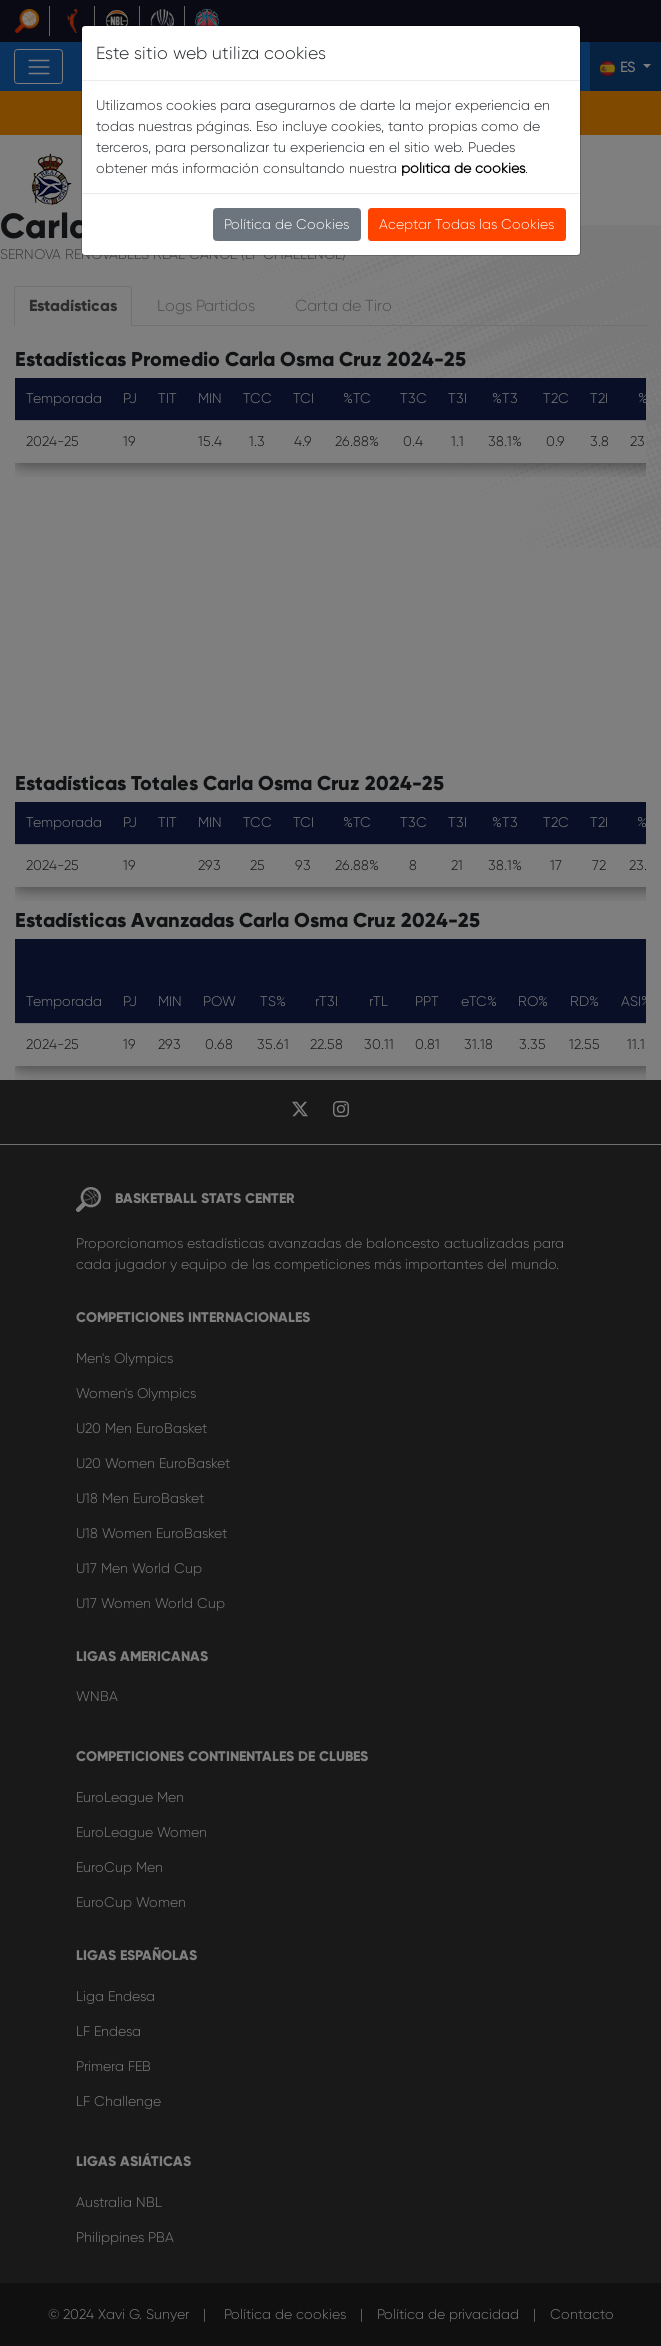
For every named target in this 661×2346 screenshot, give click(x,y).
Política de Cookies (286, 224)
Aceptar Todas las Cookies (466, 224)
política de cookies (463, 168)
